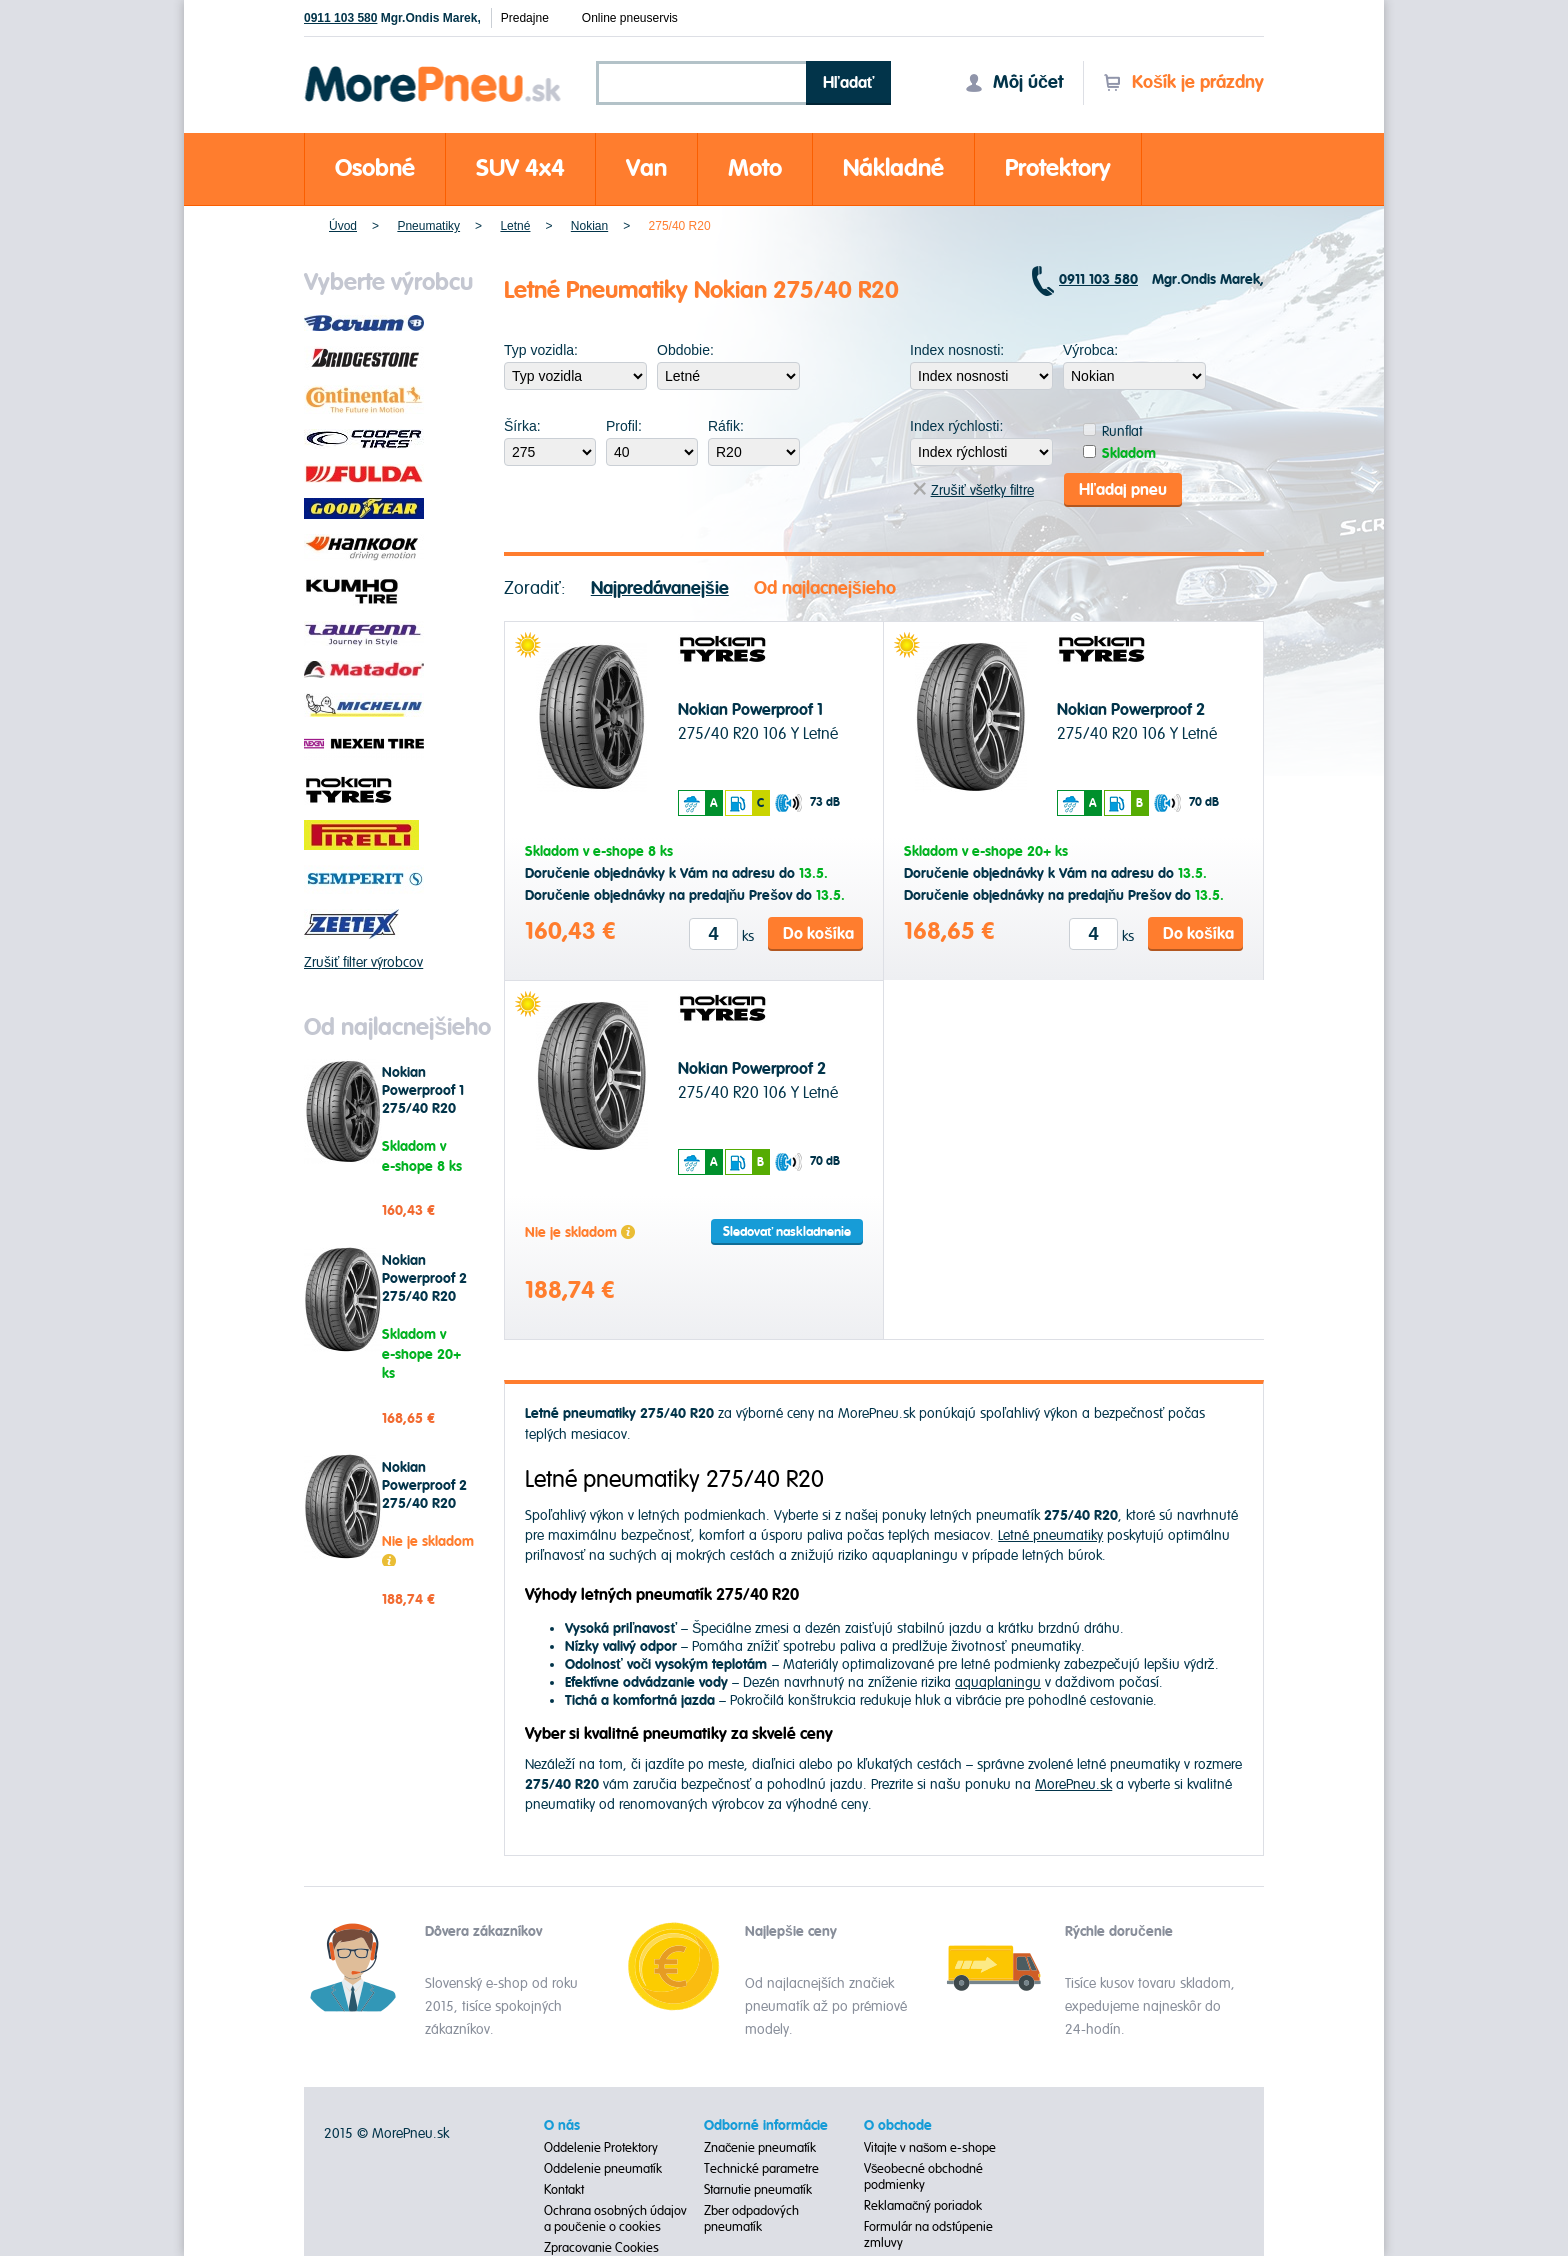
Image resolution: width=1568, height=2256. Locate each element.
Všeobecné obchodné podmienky (924, 2177)
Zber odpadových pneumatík (751, 2219)
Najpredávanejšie (660, 588)
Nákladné (893, 168)
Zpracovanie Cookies (601, 2248)
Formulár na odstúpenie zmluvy (928, 2235)
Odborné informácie (766, 2126)
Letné (515, 226)
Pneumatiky (428, 226)
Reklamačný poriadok (923, 2206)
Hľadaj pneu (1123, 490)
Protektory (1058, 168)
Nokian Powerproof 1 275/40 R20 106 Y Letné (423, 1100)
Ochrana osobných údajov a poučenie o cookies (615, 2219)
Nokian (589, 226)
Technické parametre (761, 2169)
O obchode (898, 2126)
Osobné (375, 168)
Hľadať (849, 83)
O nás (562, 2126)
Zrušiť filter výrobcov (363, 962)
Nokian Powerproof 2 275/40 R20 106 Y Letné (424, 1288)
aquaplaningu (998, 1682)
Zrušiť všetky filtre (973, 490)
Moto (755, 168)
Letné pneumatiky (1050, 1535)
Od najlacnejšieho (825, 588)
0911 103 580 (340, 18)
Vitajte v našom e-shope (930, 2148)
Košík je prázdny (1183, 82)
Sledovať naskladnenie (787, 1232)
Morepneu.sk (433, 69)
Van (646, 168)
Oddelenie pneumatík (603, 2169)
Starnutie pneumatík (758, 2190)
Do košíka (818, 934)
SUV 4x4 (520, 168)
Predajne (525, 18)
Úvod (343, 226)
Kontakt (564, 2190)
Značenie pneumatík (760, 2148)
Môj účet (1014, 82)
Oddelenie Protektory (601, 2148)
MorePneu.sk (1073, 1783)
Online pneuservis (630, 18)
